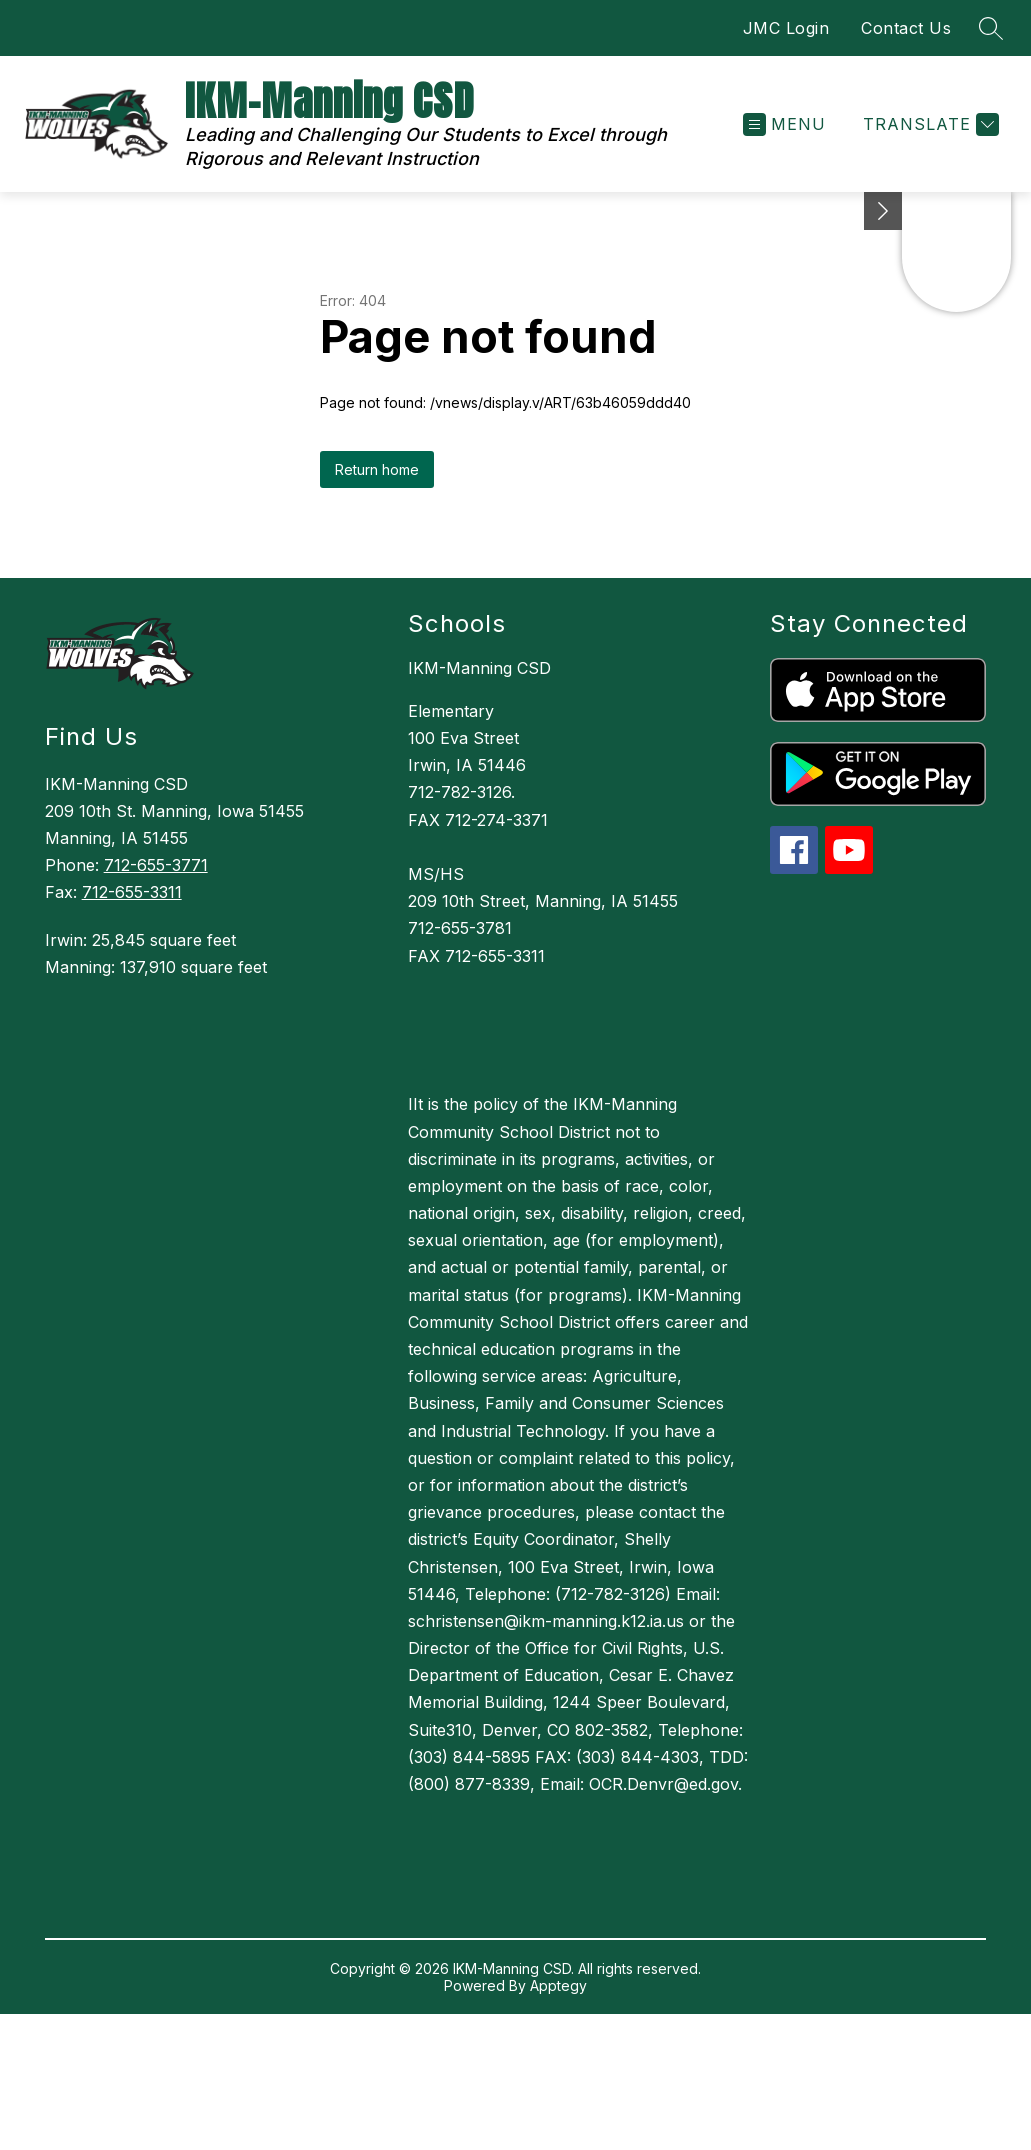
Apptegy (558, 1985)
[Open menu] (784, 124)
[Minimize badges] (883, 211)
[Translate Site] (928, 124)
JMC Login (786, 28)
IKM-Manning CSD (479, 668)
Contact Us (906, 28)
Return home (377, 469)
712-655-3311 (132, 892)
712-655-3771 (156, 865)
